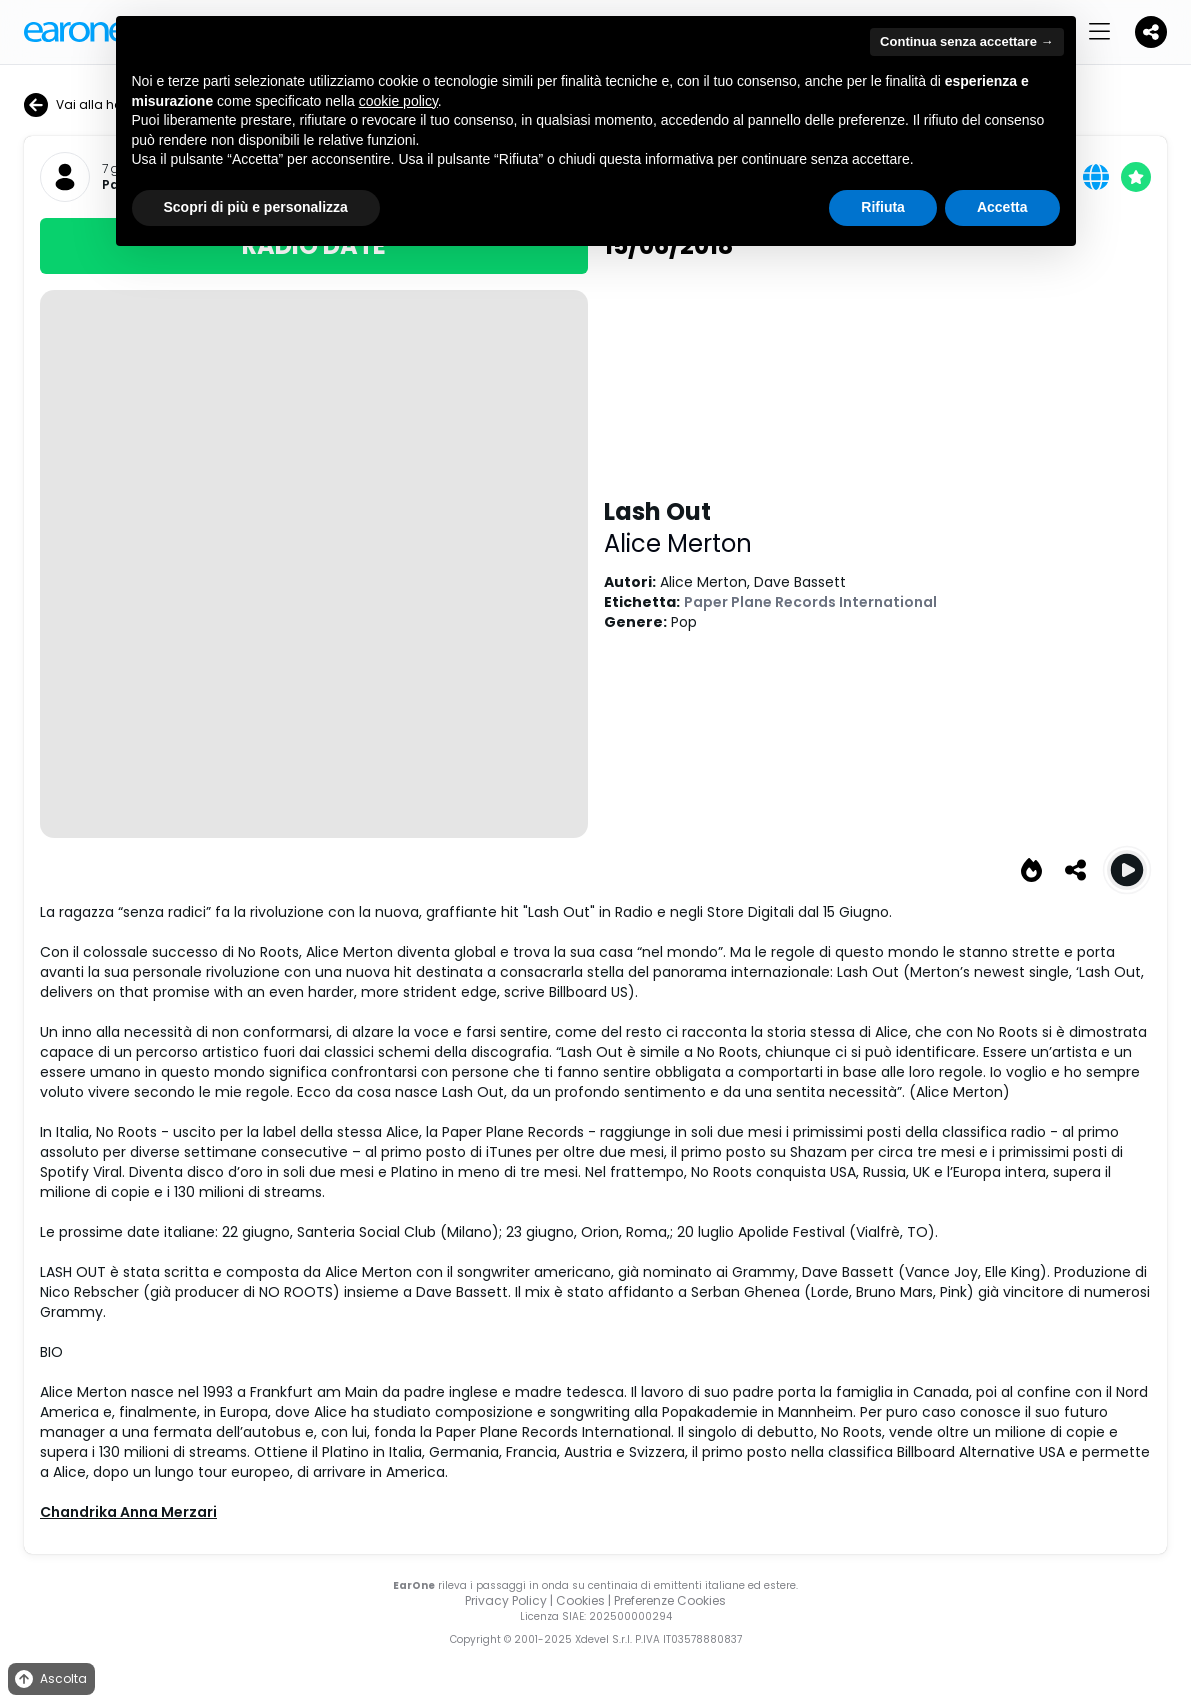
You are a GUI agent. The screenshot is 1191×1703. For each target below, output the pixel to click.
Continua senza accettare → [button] (966, 41)
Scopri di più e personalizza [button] (256, 207)
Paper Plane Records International (810, 602)
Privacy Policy (506, 1600)
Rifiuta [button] (883, 207)
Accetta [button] (1002, 207)
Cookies (580, 1600)
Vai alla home (83, 105)
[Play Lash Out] (1127, 870)
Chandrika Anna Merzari (128, 1512)
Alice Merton (678, 543)
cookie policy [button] (398, 101)
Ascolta (49, 1679)
